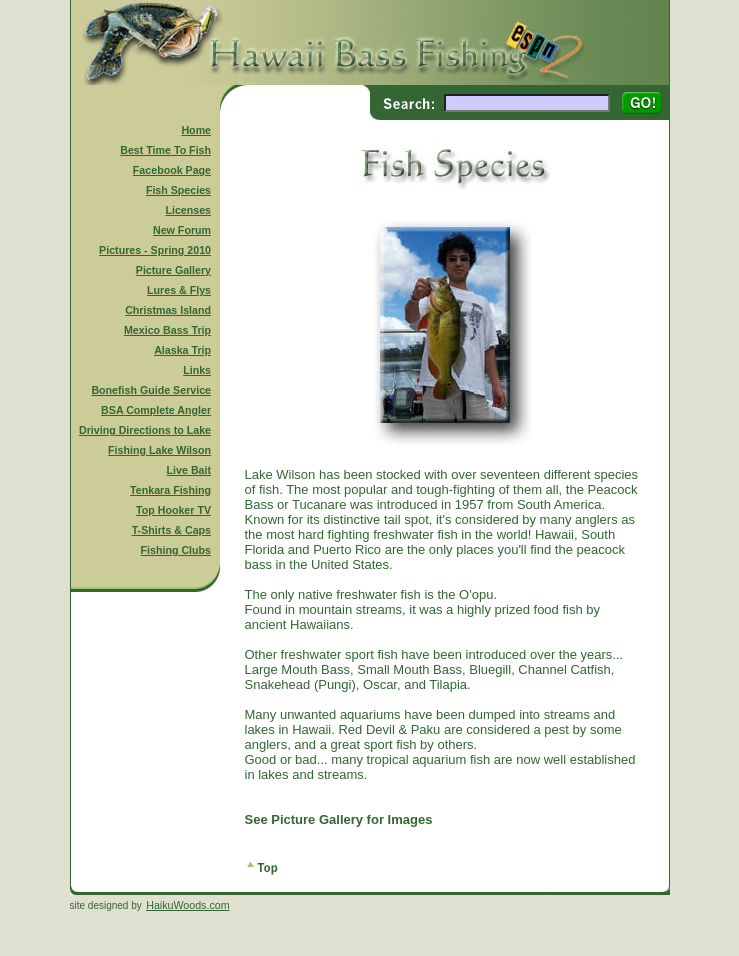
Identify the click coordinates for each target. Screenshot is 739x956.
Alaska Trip (182, 350)
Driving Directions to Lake (145, 430)
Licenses (188, 210)
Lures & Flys (179, 290)
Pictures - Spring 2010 (155, 250)
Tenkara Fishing (170, 490)
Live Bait (189, 470)
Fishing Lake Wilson (159, 450)
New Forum (182, 230)
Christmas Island (168, 310)
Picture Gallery (173, 270)
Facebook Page (172, 170)
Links (197, 370)
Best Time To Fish (165, 150)
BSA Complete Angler (156, 410)
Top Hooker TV (173, 510)
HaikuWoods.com (187, 905)
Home (196, 130)
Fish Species (178, 190)
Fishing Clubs (176, 550)
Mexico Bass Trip (167, 330)
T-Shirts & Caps (171, 530)
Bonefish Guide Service (151, 390)
